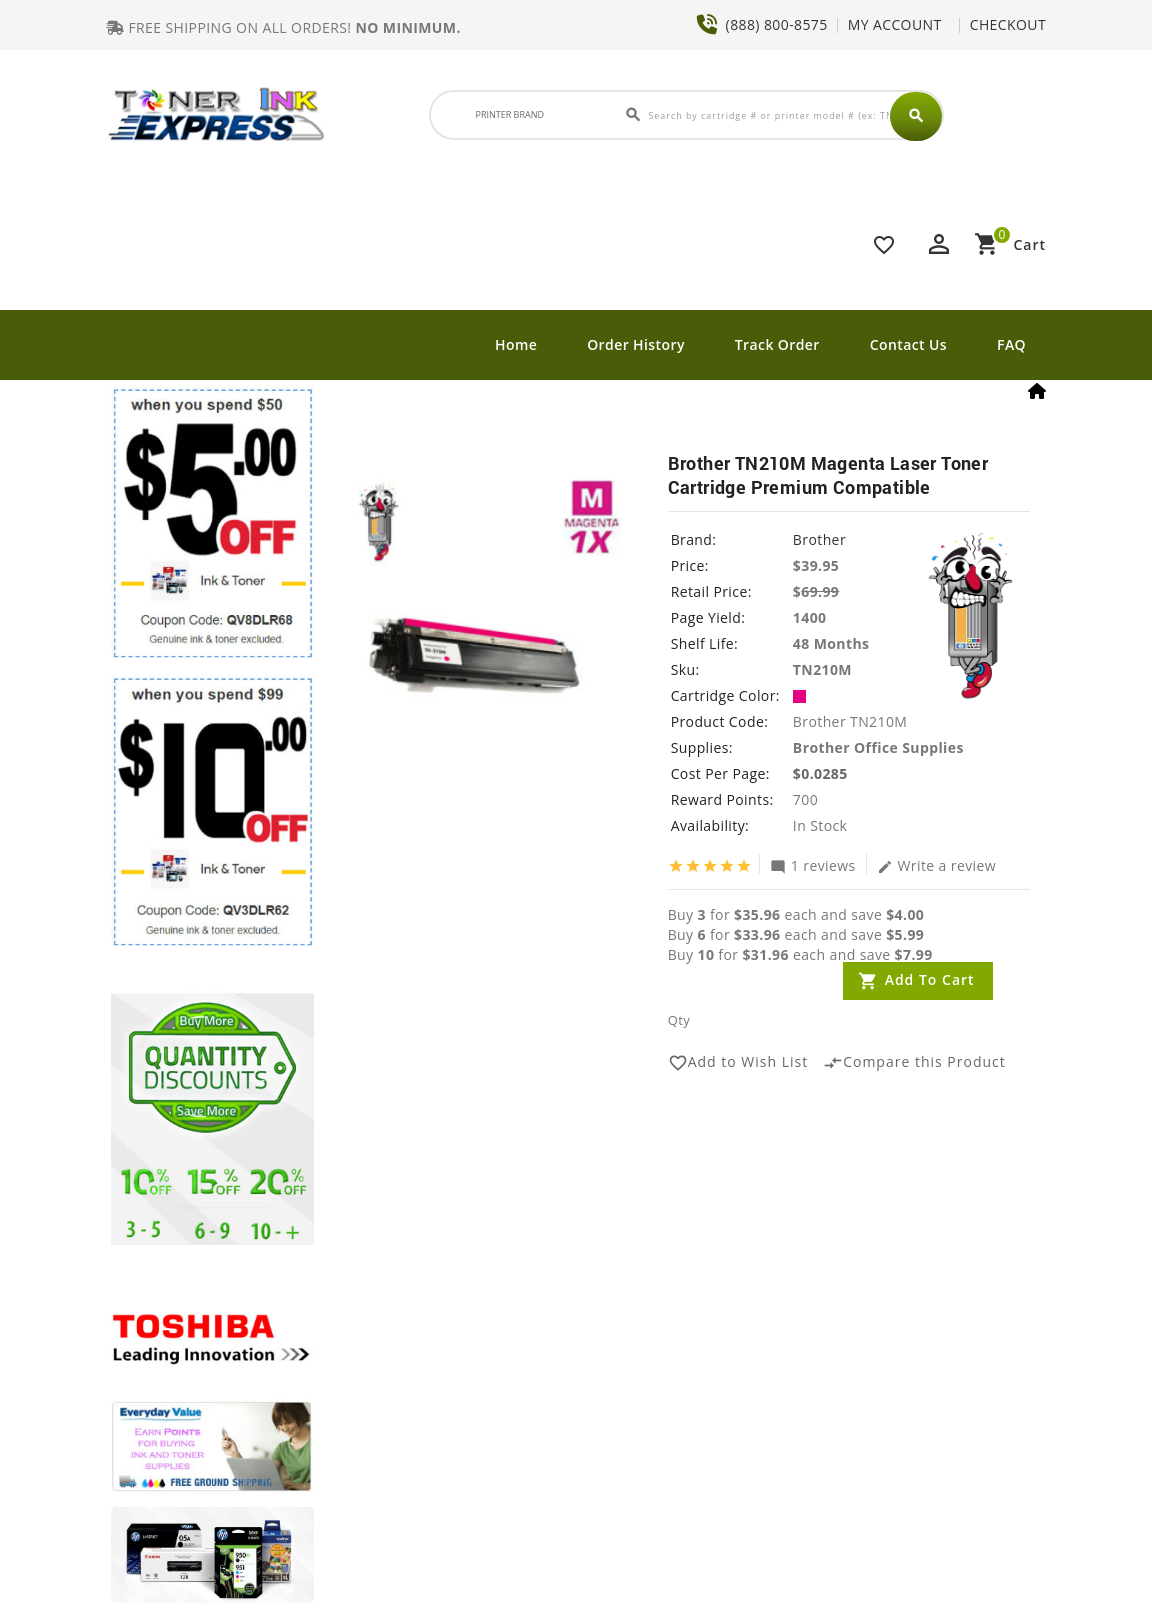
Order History (636, 344)
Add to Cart (930, 979)
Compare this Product (914, 1063)
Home (516, 344)
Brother (819, 539)
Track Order (777, 344)
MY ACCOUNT (895, 24)
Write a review (937, 865)
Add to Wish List (738, 1063)
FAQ (1011, 344)
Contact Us (908, 344)
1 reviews (813, 865)
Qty (679, 1020)
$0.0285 (820, 773)
